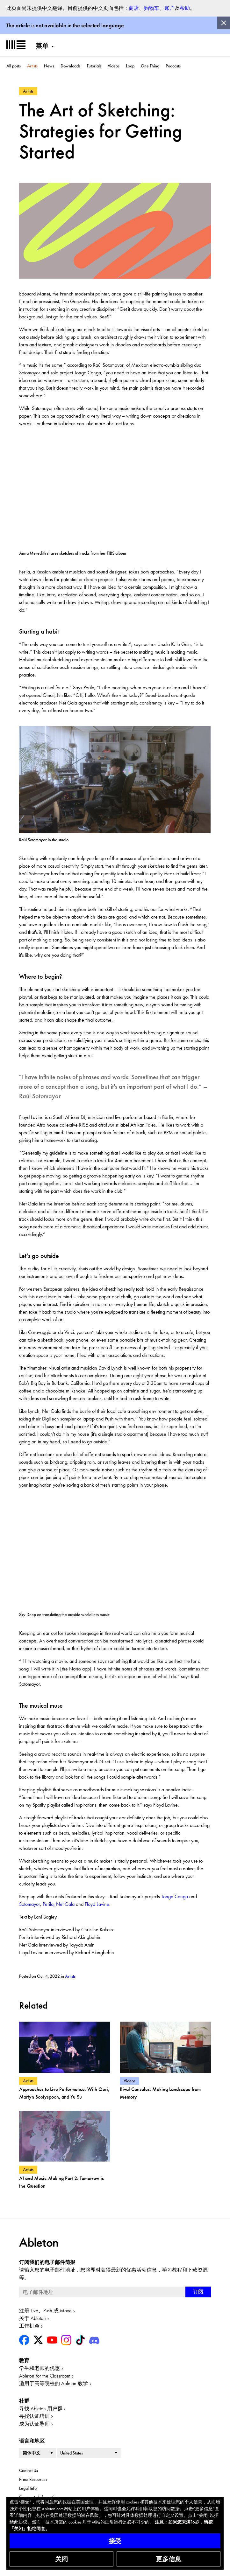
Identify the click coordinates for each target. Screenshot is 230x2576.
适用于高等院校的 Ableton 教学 (53, 2383)
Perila (48, 1904)
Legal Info (28, 2488)
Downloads (70, 66)
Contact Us (28, 2470)
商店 (134, 8)
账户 (169, 8)
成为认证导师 (34, 2423)
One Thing (150, 66)
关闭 (61, 2559)
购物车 (151, 8)
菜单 (42, 46)
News (49, 66)
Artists (32, 66)
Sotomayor (29, 1904)
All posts (13, 66)
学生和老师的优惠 (39, 2368)
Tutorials (94, 66)
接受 (115, 2541)
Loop (130, 66)
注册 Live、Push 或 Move (45, 2310)
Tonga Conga (174, 1896)
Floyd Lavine (97, 1904)
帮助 (185, 8)
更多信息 (168, 2559)
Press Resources (33, 2479)
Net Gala (65, 1904)
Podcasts (173, 66)
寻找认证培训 (34, 2416)
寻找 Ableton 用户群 (40, 2408)
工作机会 (29, 2326)
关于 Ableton (32, 2318)
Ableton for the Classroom (44, 2375)
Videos (113, 66)
